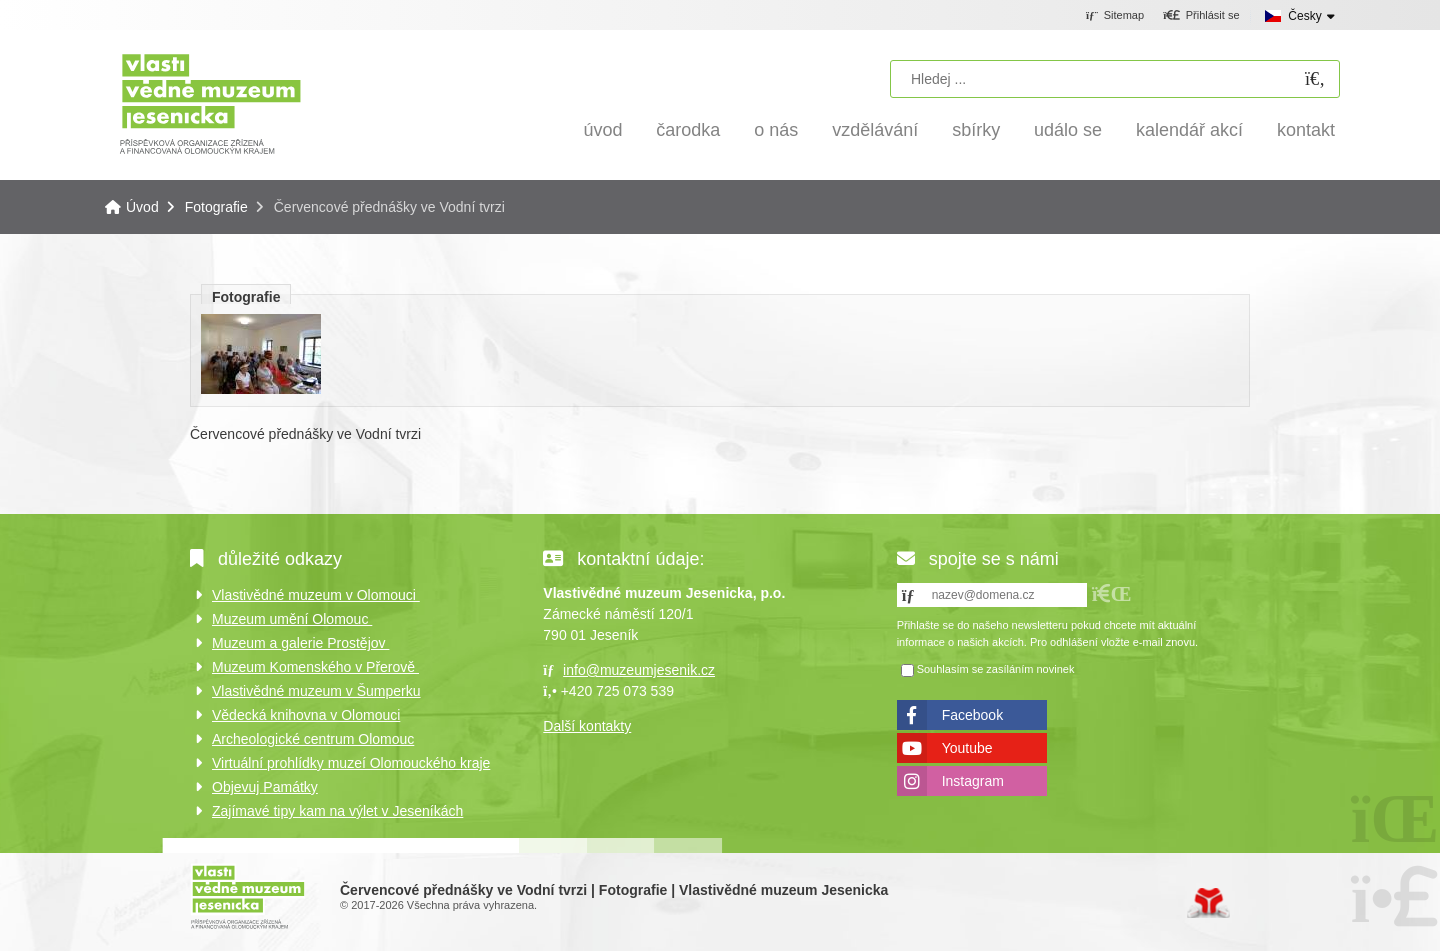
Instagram (973, 781)
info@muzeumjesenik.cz (639, 670)
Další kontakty (587, 726)
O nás (776, 130)
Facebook (972, 715)
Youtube (967, 748)
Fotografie (216, 207)
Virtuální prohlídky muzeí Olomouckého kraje (351, 763)
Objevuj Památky (265, 787)
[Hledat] (1315, 79)
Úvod (210, 102)
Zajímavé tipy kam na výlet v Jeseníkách (337, 811)
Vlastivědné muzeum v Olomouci (316, 595)
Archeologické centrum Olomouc (313, 739)
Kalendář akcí (1189, 130)
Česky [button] (1304, 16)
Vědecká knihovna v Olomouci (306, 715)
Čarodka (688, 130)
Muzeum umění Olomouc (292, 619)
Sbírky (976, 130)
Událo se (1068, 130)
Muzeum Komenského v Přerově (315, 667)
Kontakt (1306, 130)
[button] (1201, 16)
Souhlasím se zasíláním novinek (996, 669)
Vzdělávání (875, 130)
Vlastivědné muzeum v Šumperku (316, 691)
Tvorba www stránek (1208, 903)
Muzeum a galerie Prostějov (300, 643)
